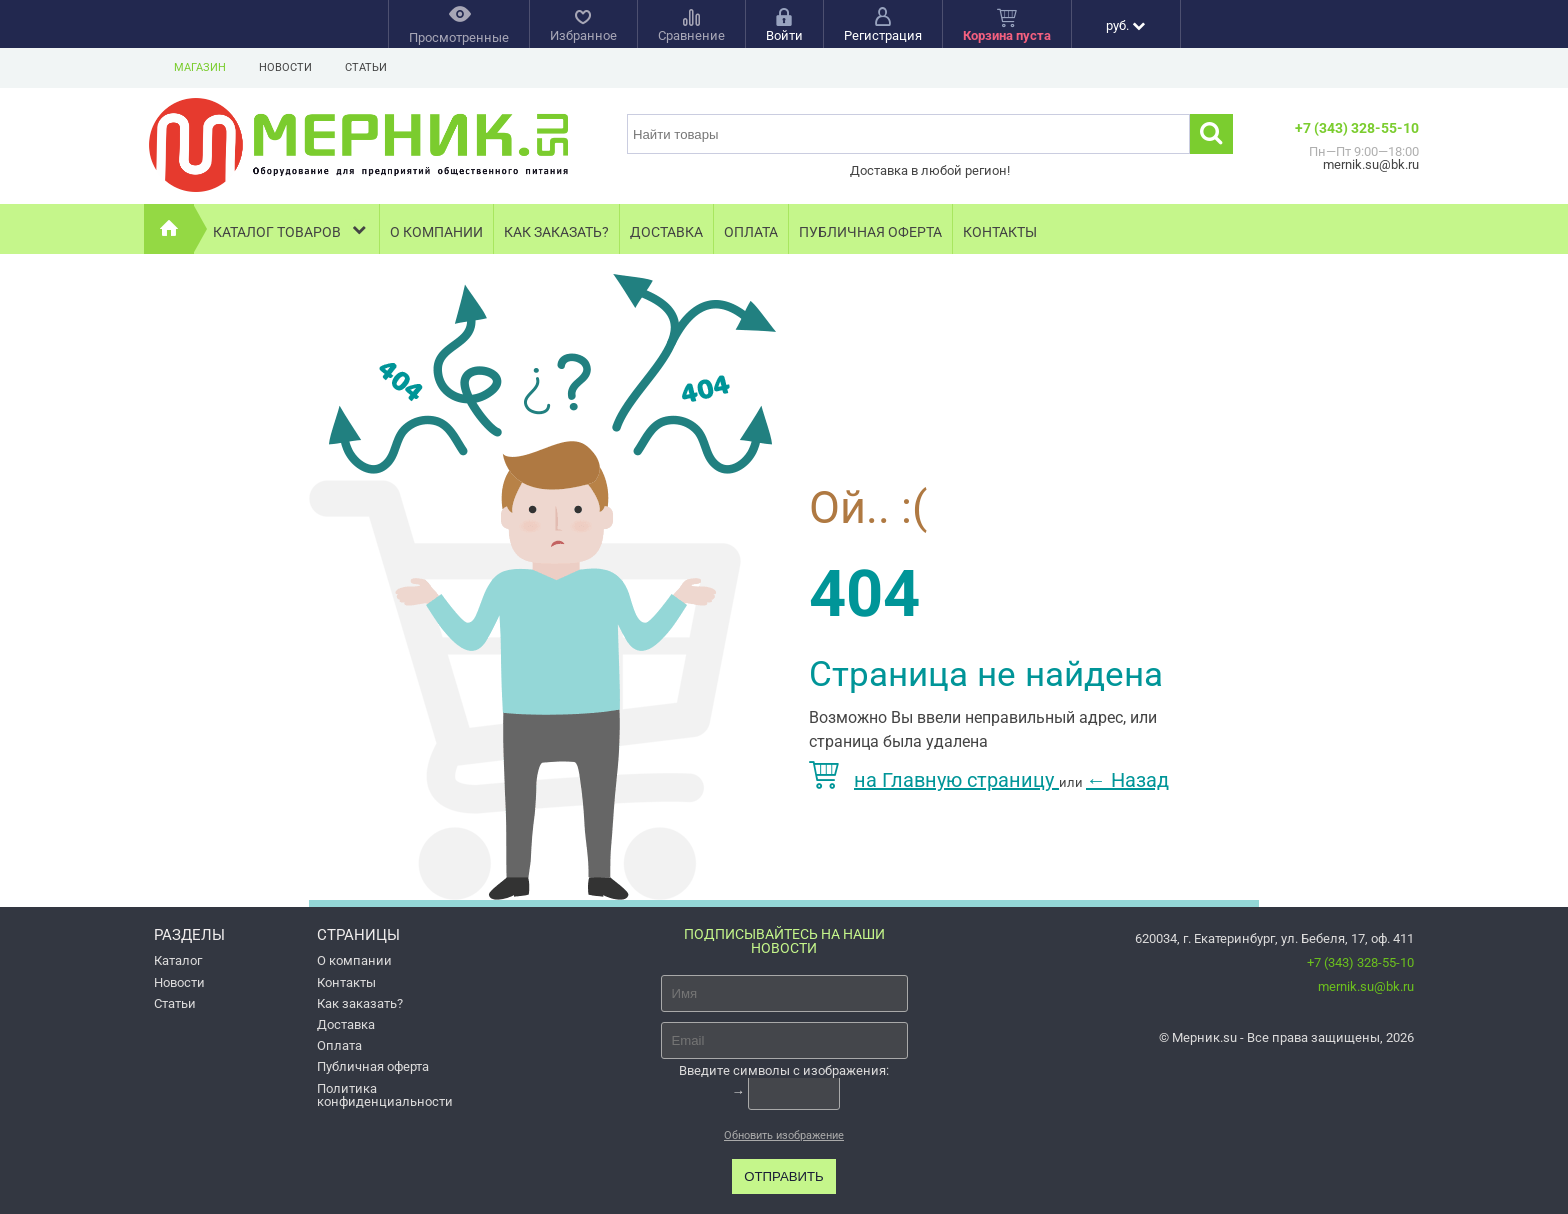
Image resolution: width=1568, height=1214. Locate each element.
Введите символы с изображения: (784, 1070)
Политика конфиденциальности (385, 1095)
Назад (1127, 780)
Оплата (751, 232)
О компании (436, 232)
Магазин (200, 67)
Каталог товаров (291, 229)
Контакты (1000, 232)
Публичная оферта (870, 232)
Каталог (178, 960)
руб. (1125, 25)
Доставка (666, 232)
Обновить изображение (784, 1135)
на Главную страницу (934, 780)
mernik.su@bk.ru (1366, 986)
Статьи (366, 67)
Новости (285, 67)
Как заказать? (556, 232)
